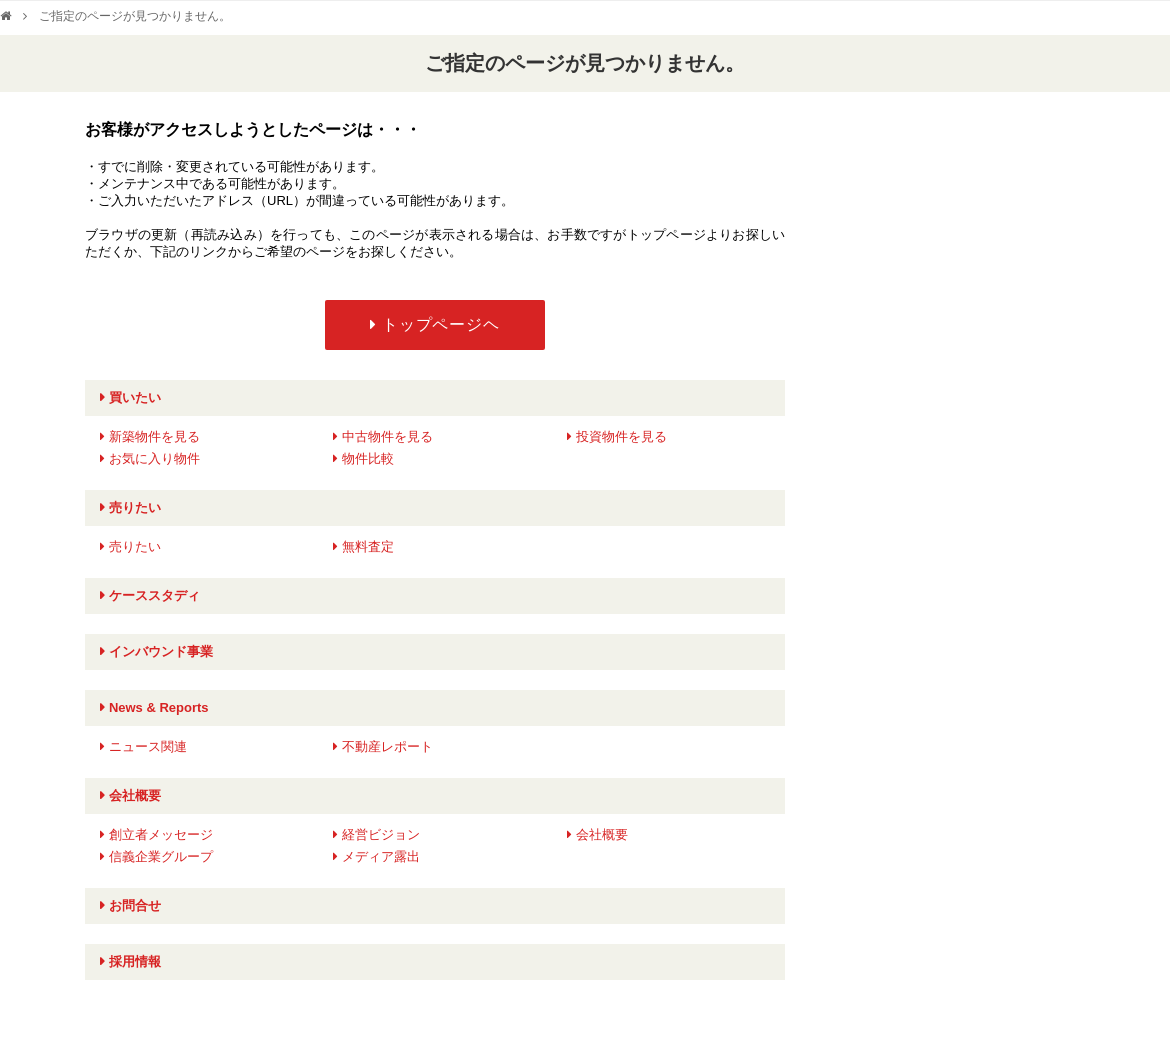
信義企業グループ (161, 856)
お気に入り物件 (154, 458)
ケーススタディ (154, 595)
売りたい (135, 507)
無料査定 (368, 546)
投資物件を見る (621, 436)
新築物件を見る (154, 436)
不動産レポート (387, 746)
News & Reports (159, 707)
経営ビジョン (381, 834)
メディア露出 (381, 856)
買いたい (135, 397)
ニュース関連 (148, 746)
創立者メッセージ (161, 834)
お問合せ (135, 905)
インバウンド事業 (161, 651)
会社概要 (135, 795)
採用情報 (135, 961)
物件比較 (368, 458)
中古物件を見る (387, 436)
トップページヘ (441, 324)
